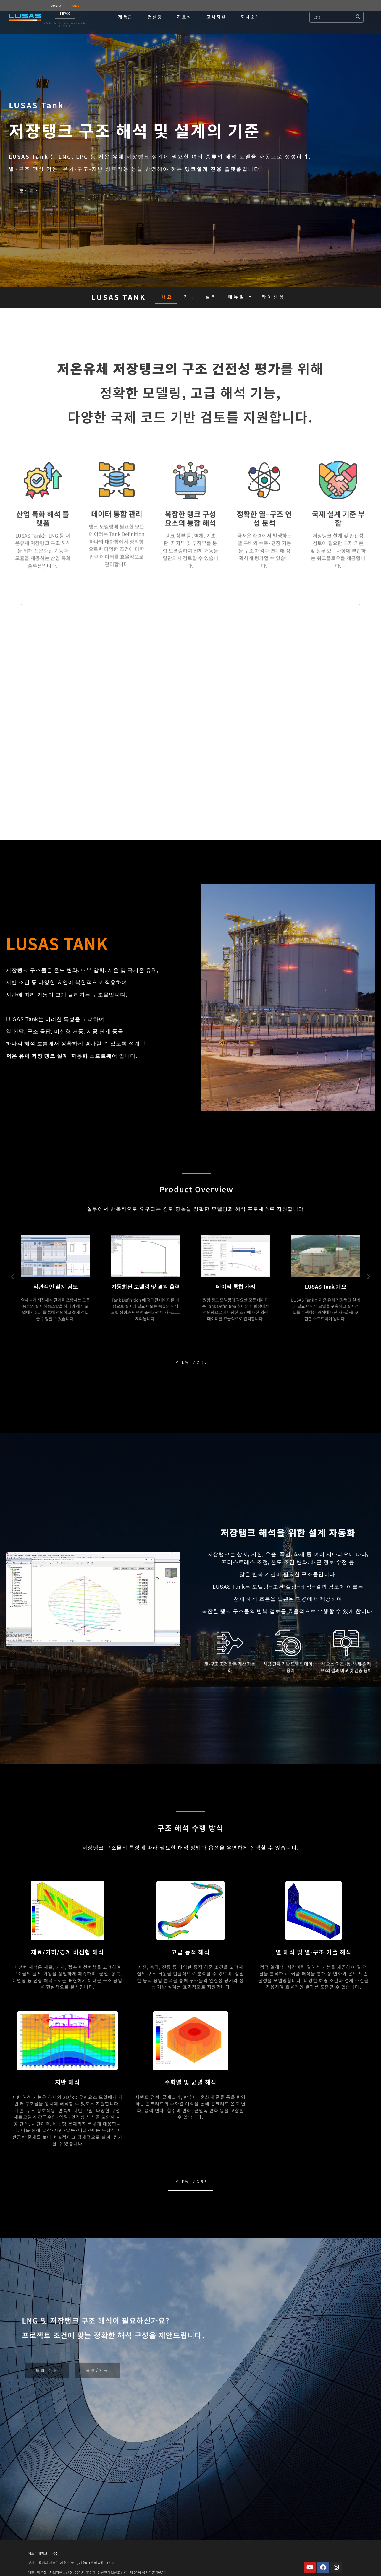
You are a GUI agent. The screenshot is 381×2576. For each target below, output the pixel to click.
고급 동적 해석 (190, 1952)
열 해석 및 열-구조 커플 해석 (313, 1952)
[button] (12, 1276)
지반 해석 (67, 2082)
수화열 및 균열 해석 (190, 2082)
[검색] (333, 17)
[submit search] (359, 17)
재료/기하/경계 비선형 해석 (67, 1952)
